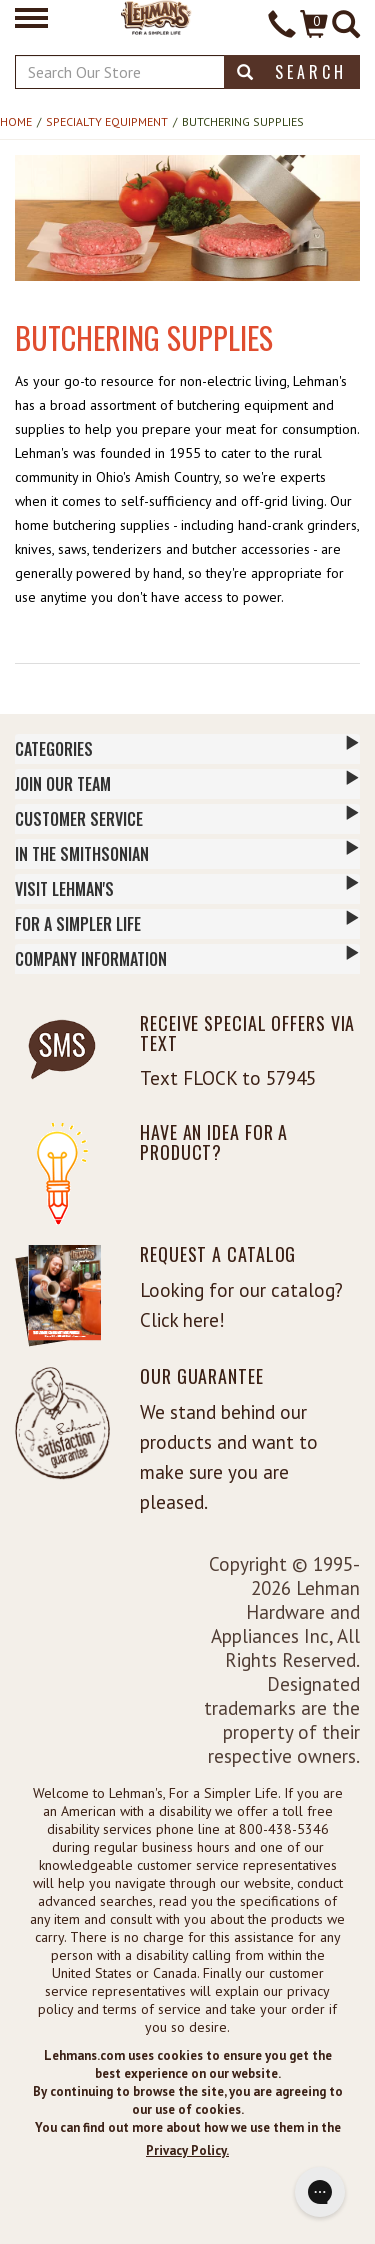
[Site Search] (346, 26)
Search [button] (292, 72)
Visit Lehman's (187, 888)
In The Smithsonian (187, 853)
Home (16, 121)
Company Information (187, 958)
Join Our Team (187, 783)
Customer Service (187, 818)
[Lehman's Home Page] (156, 16)
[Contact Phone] (282, 26)
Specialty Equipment (107, 121)
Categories (187, 748)
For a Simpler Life (187, 923)
